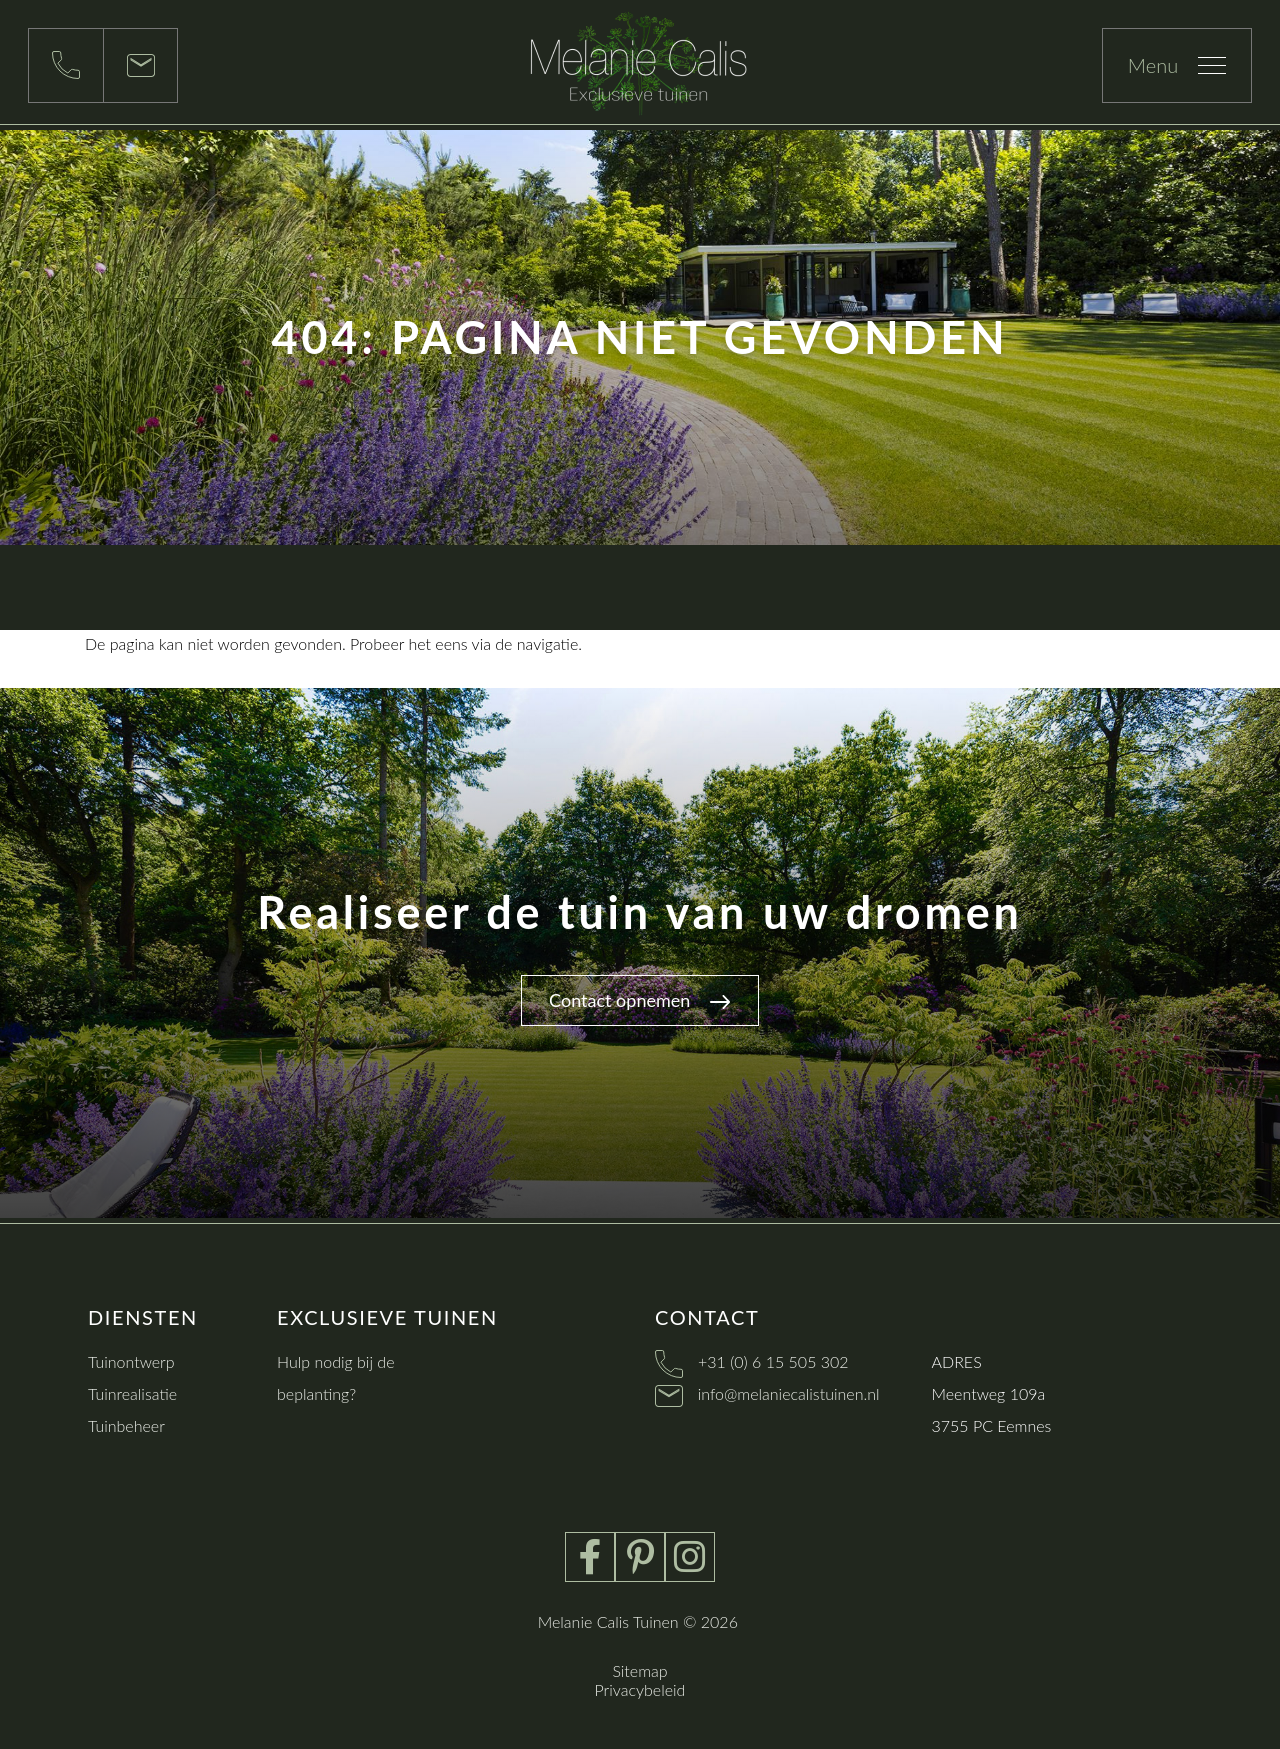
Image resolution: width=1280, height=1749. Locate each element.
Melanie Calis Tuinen (608, 1621)
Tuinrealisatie (132, 1393)
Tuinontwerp (131, 1361)
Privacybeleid (640, 1689)
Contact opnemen (639, 1000)
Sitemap (639, 1670)
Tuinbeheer (126, 1425)
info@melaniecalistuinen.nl (789, 1393)
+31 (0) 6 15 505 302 (773, 1361)
